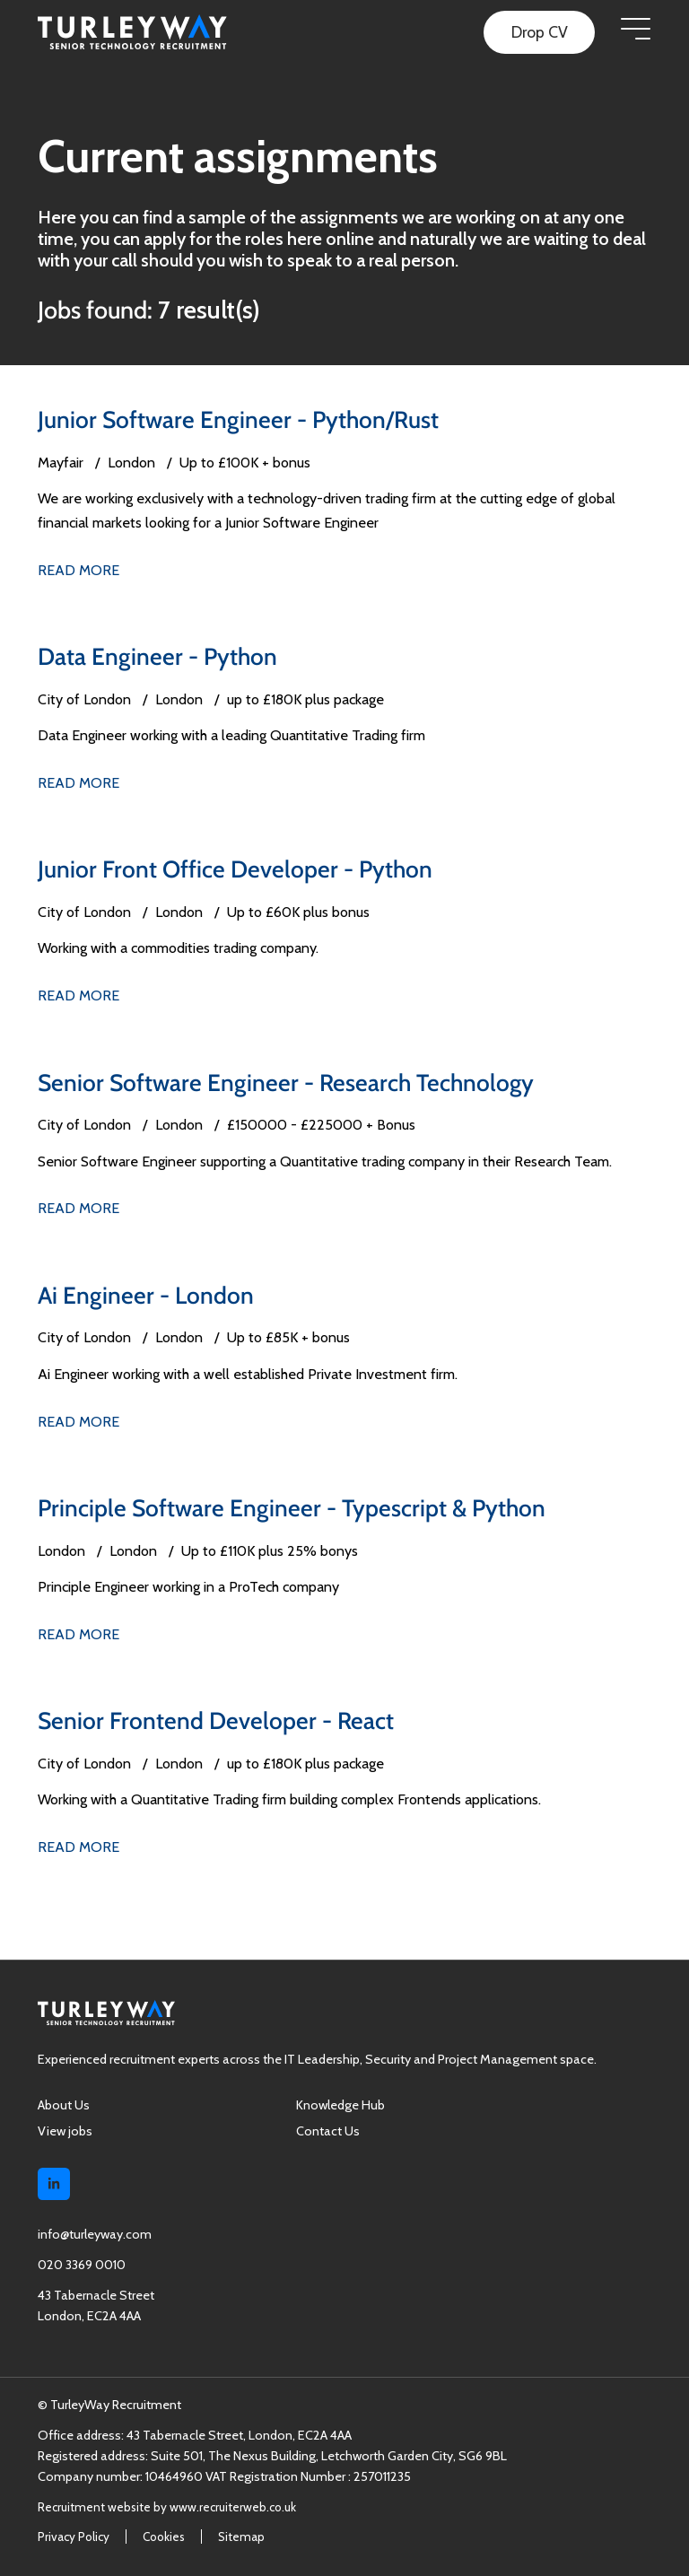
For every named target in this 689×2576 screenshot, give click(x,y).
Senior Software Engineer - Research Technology (289, 1081)
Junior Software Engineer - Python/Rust (240, 419)
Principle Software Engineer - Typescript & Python (295, 1507)
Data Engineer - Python (159, 656)
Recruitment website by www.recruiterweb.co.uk (167, 2505)
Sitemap (241, 2535)
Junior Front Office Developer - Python (237, 869)
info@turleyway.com (95, 2233)
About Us (64, 2103)
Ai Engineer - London (147, 1294)
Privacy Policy (73, 2535)
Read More (78, 569)
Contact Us (328, 2129)
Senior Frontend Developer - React (217, 1719)
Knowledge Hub (340, 2103)
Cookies (164, 2535)
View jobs (65, 2129)
